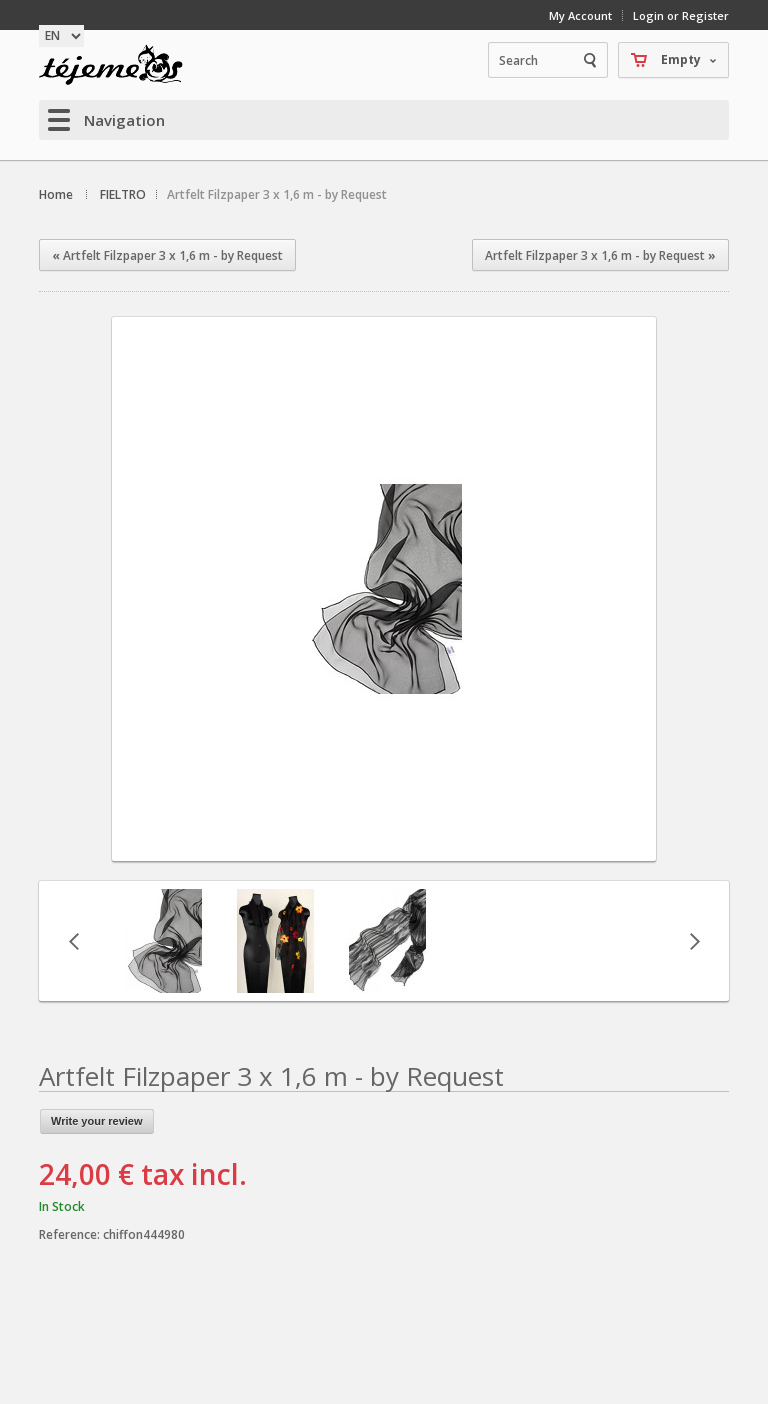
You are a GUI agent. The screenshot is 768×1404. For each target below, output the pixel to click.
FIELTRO (123, 194)
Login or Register (681, 15)
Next (694, 941)
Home (56, 194)
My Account (580, 15)
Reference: (71, 1234)
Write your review (97, 1121)
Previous (73, 941)
